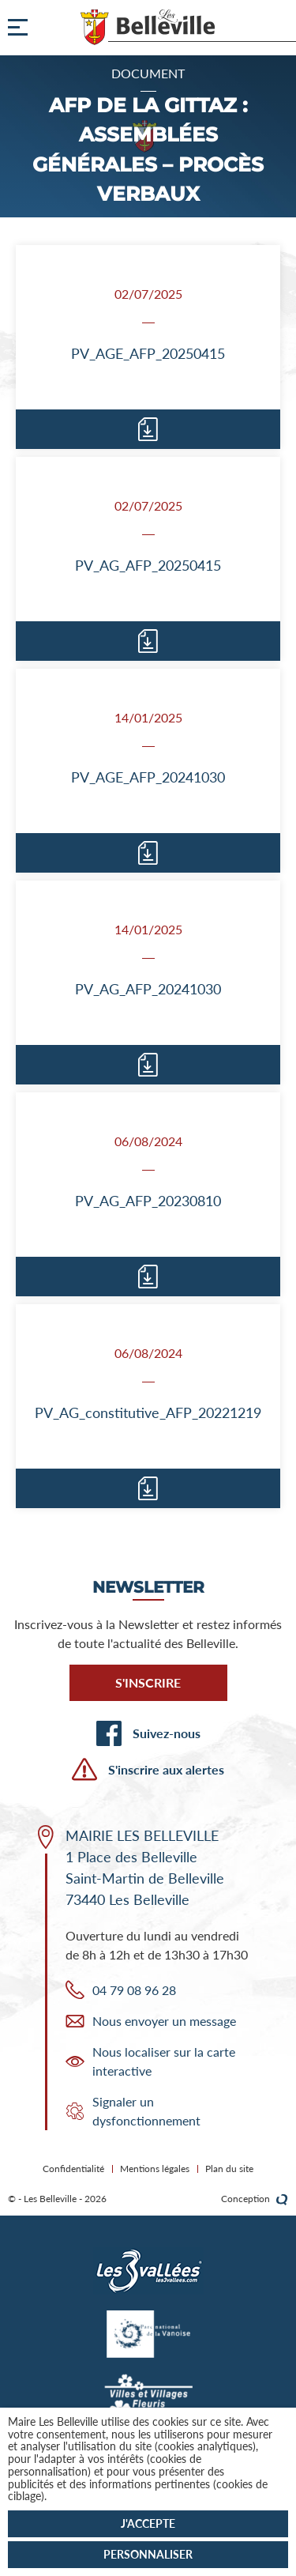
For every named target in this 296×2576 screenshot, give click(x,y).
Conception (254, 2199)
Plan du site (229, 2168)
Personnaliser (148, 2554)
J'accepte (148, 2523)
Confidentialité (73, 2168)
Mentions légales (154, 2168)
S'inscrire (148, 1682)
